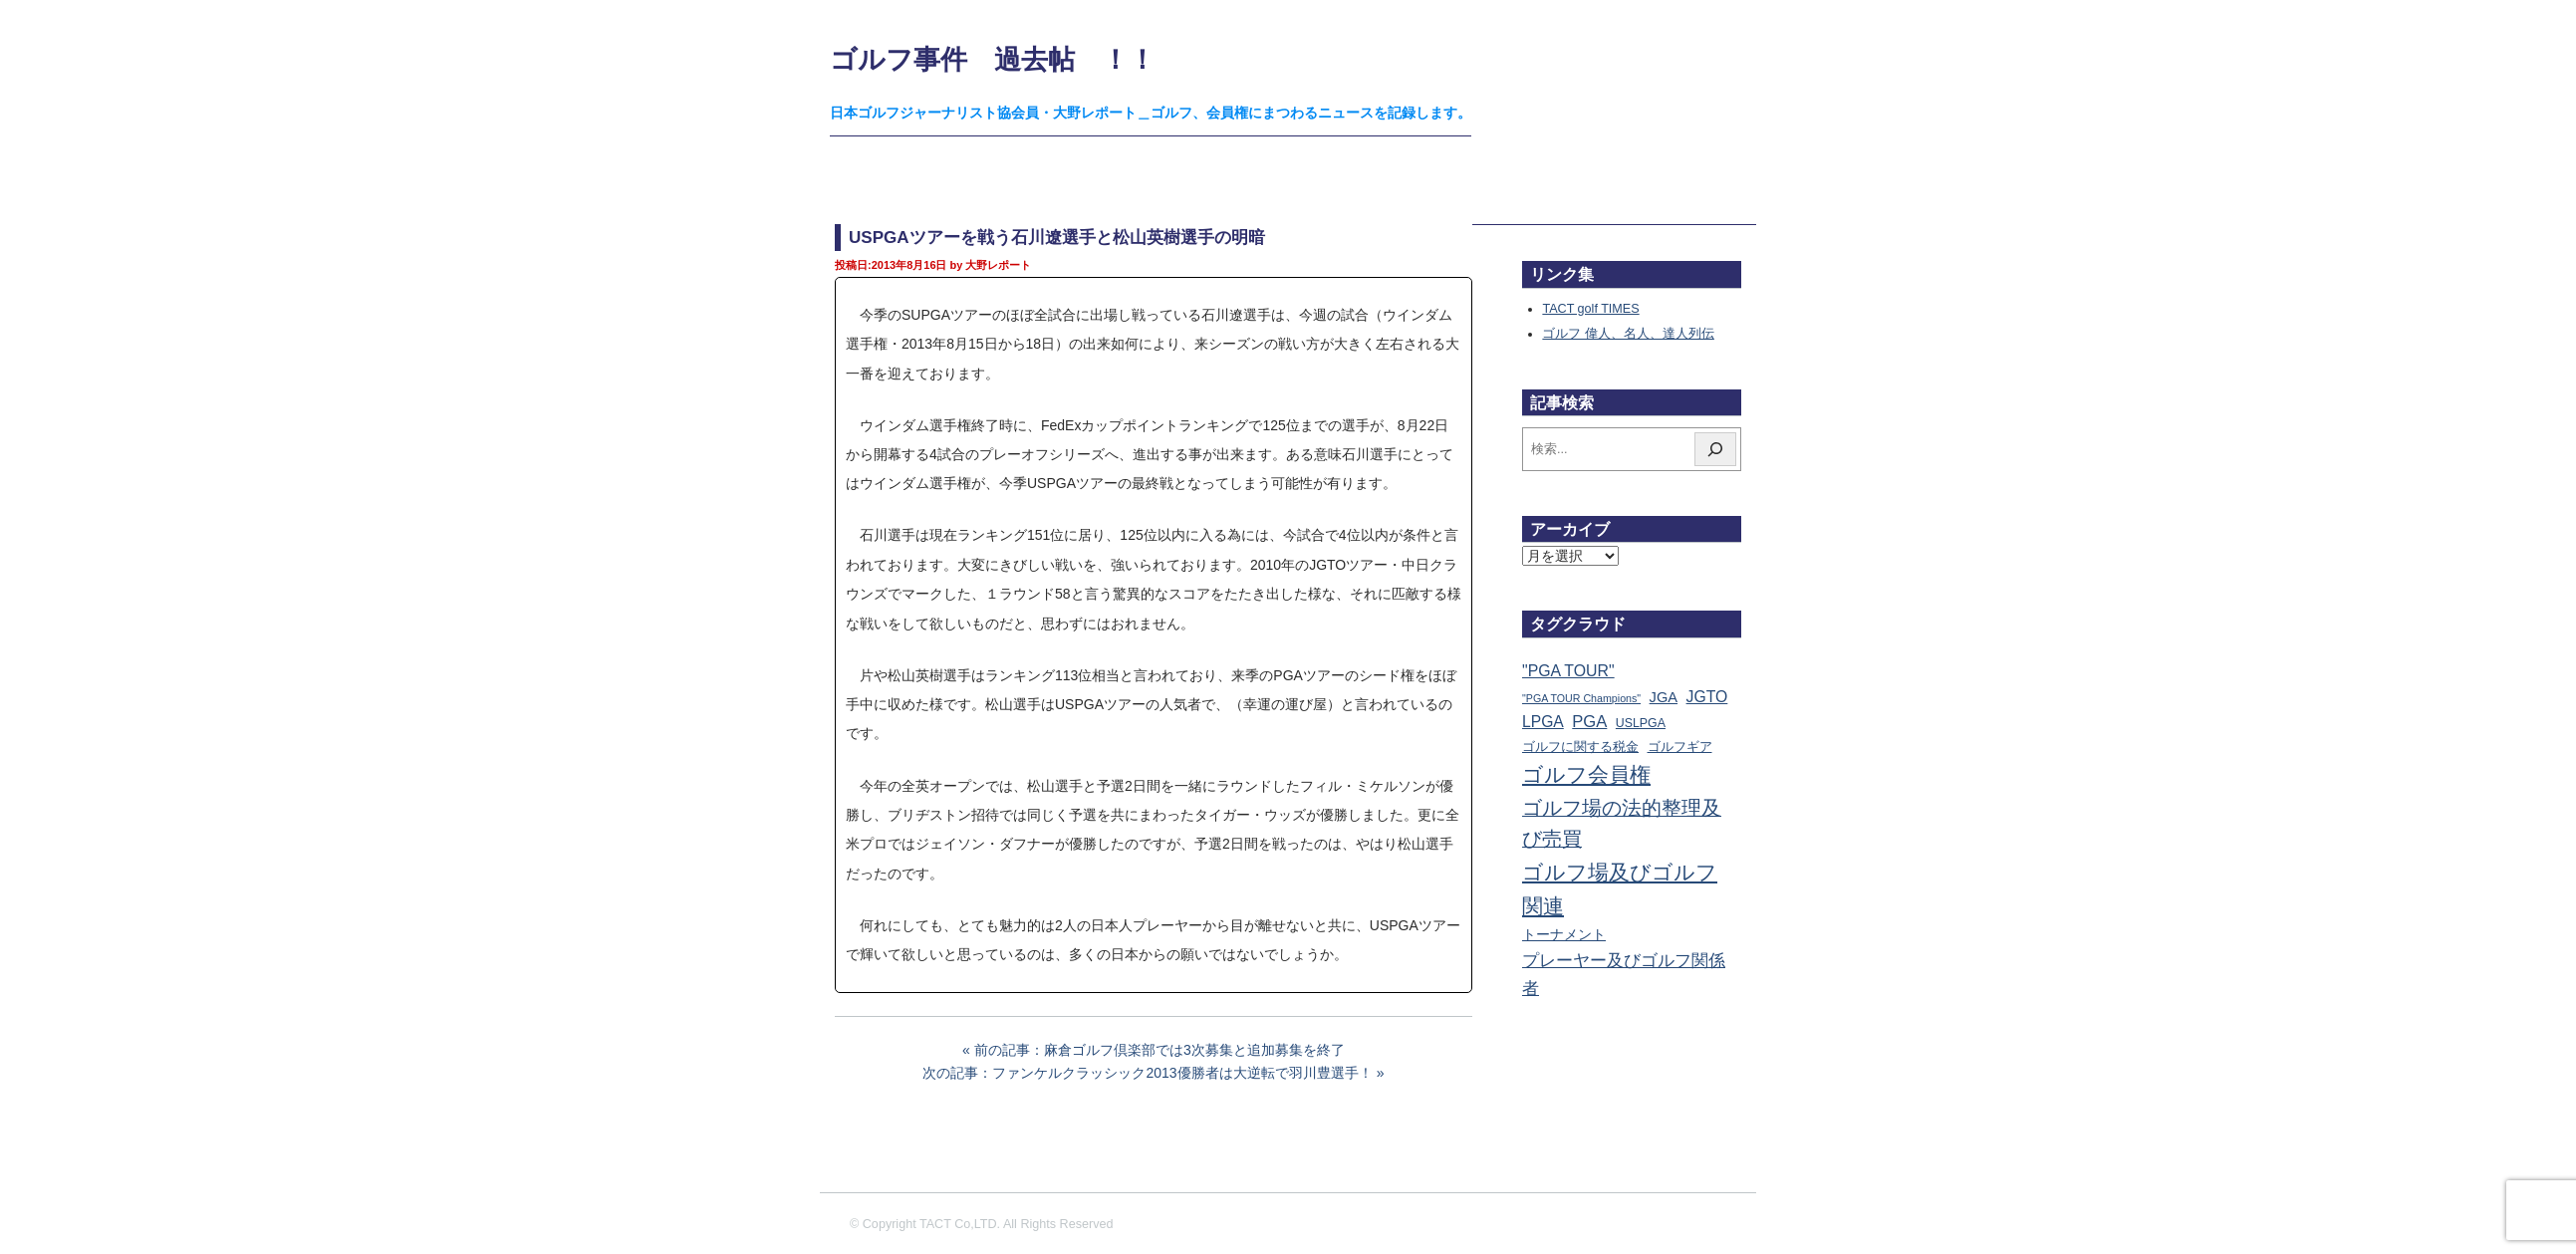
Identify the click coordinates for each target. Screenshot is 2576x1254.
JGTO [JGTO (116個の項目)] (1707, 696)
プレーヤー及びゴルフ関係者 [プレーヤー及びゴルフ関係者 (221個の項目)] (1623, 974)
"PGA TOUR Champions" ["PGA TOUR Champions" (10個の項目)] (1581, 698)
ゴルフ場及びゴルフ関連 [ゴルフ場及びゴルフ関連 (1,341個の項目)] (1619, 889)
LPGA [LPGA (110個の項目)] (1543, 721)
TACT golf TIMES (1590, 309)
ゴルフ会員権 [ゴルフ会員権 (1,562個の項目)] (1586, 775)
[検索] (1715, 449)
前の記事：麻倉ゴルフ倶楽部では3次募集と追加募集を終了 (1159, 1050)
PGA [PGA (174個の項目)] (1589, 721)
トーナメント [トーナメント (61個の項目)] (1564, 934)
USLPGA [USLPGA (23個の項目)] (1641, 723)
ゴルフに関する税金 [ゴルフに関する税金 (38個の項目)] (1580, 746)
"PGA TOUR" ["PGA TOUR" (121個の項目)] (1568, 670)
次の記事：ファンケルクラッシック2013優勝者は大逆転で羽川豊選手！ (1147, 1073)
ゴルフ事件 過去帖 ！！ (993, 59)
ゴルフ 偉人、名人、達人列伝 (1628, 334)
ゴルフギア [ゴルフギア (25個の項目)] (1680, 747)
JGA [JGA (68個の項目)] (1663, 697)
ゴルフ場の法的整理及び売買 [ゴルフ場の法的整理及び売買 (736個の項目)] (1621, 824)
